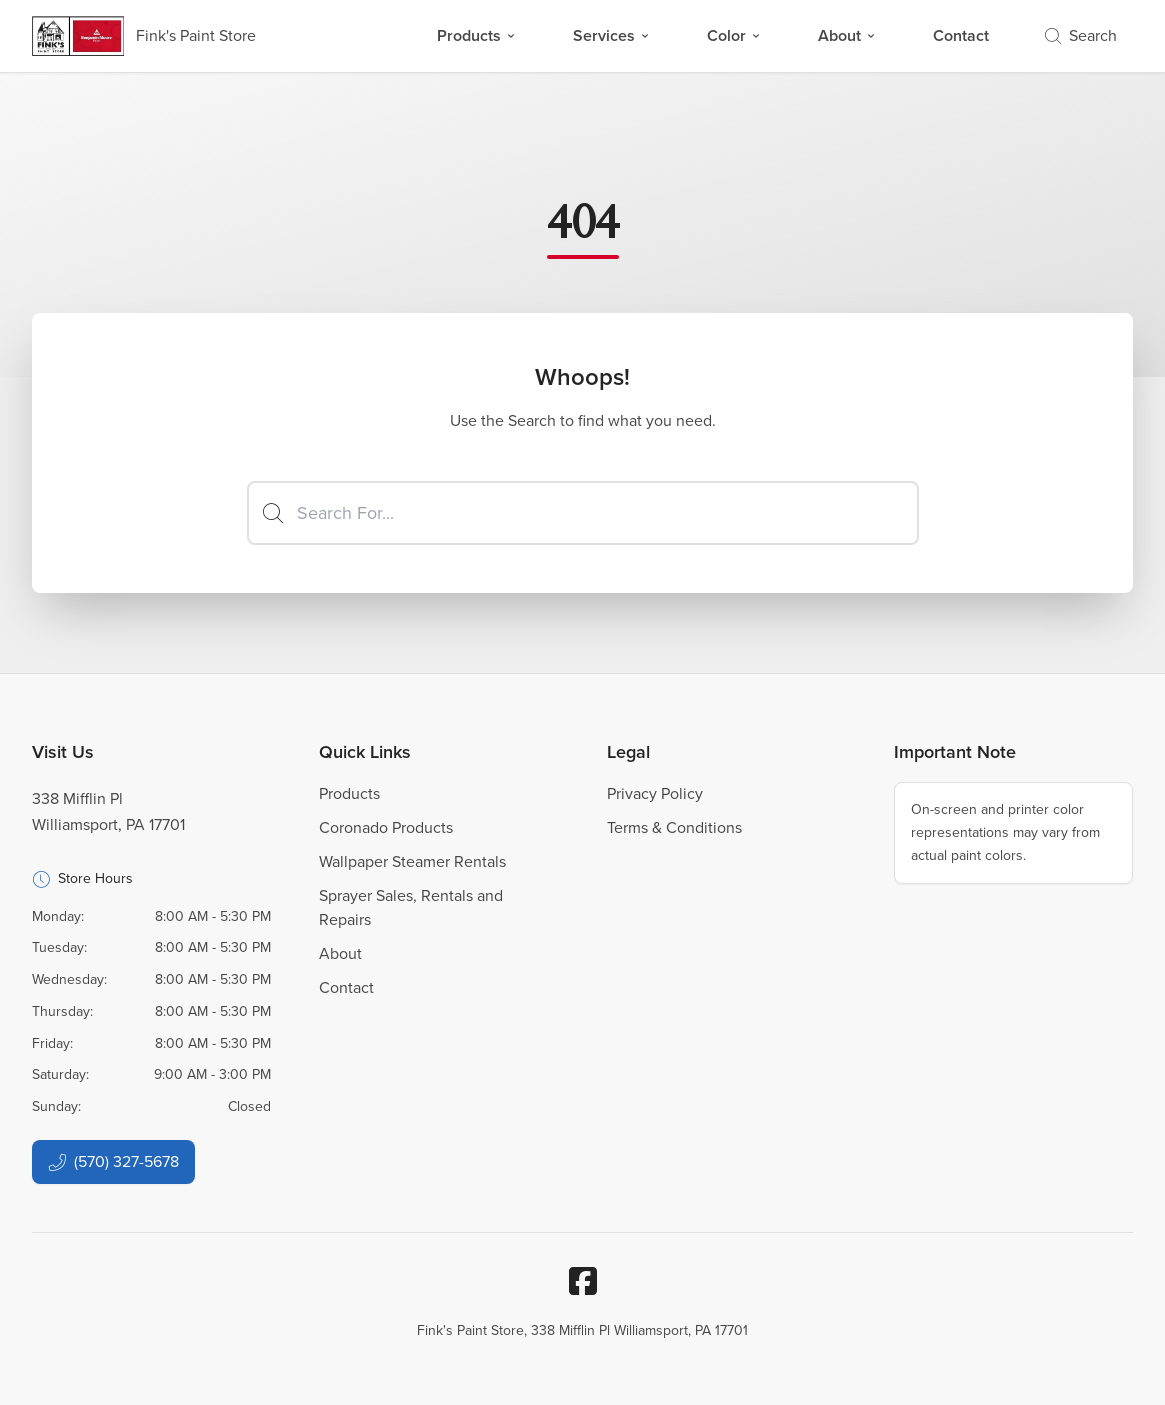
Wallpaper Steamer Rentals (412, 861)
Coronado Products (386, 827)
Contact (961, 35)
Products (477, 35)
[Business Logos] (144, 36)
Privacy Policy (655, 793)
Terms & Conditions (674, 827)
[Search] (583, 513)
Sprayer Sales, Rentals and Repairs (411, 907)
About (847, 35)
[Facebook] (583, 1281)
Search (1081, 35)
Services (612, 35)
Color (734, 35)
